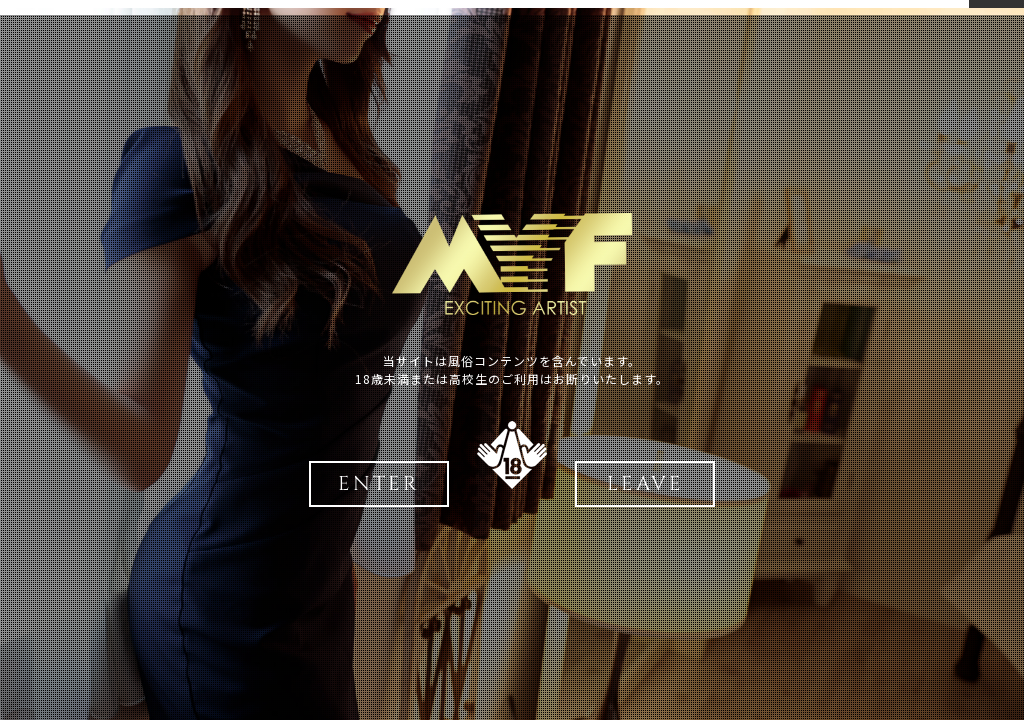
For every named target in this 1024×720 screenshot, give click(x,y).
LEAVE (645, 483)
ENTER (379, 483)
